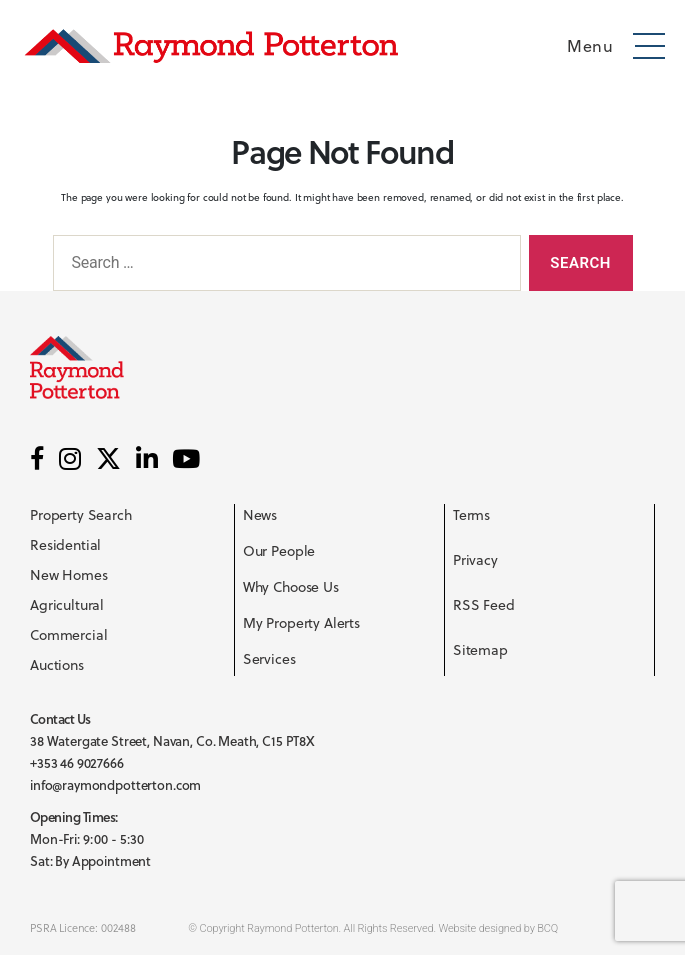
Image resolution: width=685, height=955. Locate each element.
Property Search (81, 515)
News (260, 515)
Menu (590, 46)
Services (269, 659)
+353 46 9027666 (77, 763)
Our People (279, 551)
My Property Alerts (301, 623)
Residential (65, 545)
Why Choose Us (291, 587)
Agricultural (67, 605)
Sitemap (480, 650)
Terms (471, 515)
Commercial (69, 635)
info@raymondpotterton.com (115, 785)
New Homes (69, 575)
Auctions (57, 665)
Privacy (475, 560)
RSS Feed (484, 605)
